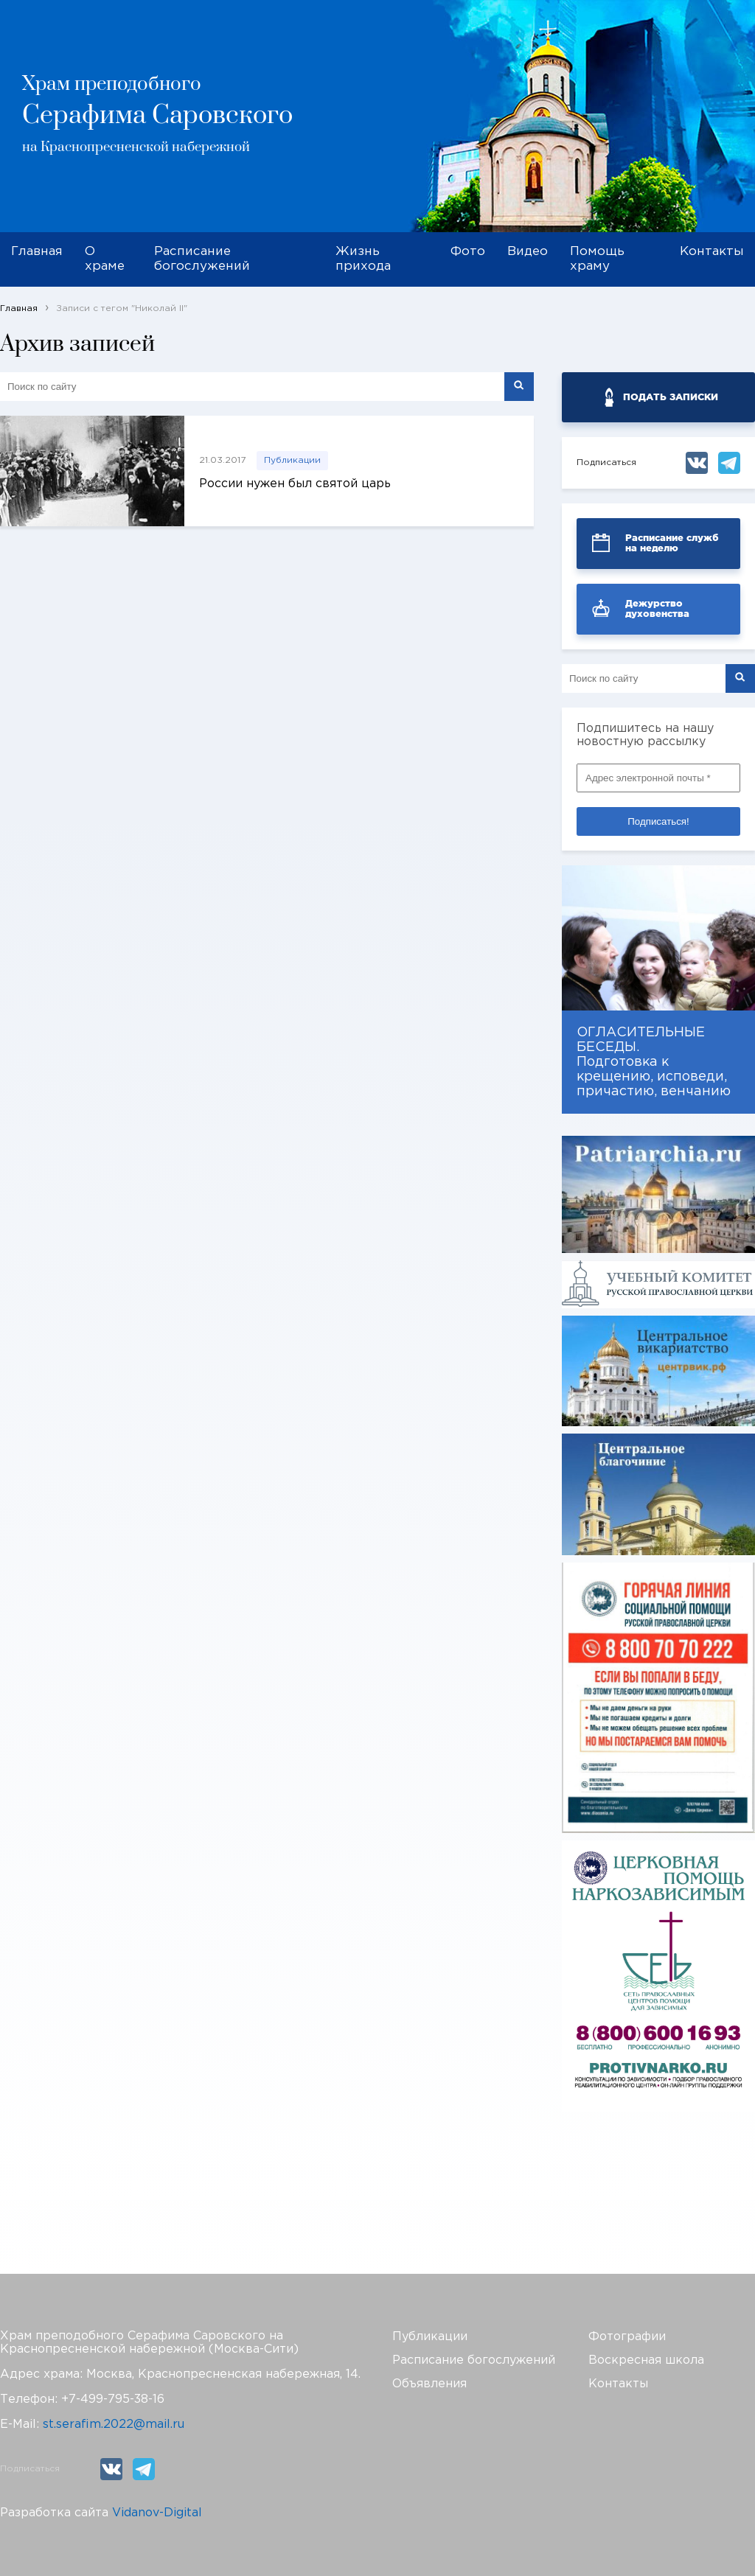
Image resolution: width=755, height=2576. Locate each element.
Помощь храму (597, 259)
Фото (467, 251)
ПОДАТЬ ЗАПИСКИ (670, 396)
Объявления (429, 2384)
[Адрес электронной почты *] (658, 778)
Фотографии (627, 2336)
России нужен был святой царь (295, 483)
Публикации (292, 460)
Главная (37, 251)
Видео (527, 251)
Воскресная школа (646, 2360)
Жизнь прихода (363, 259)
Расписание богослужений (202, 259)
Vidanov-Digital (157, 2513)
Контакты (712, 251)
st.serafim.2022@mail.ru (113, 2424)
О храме (105, 259)
